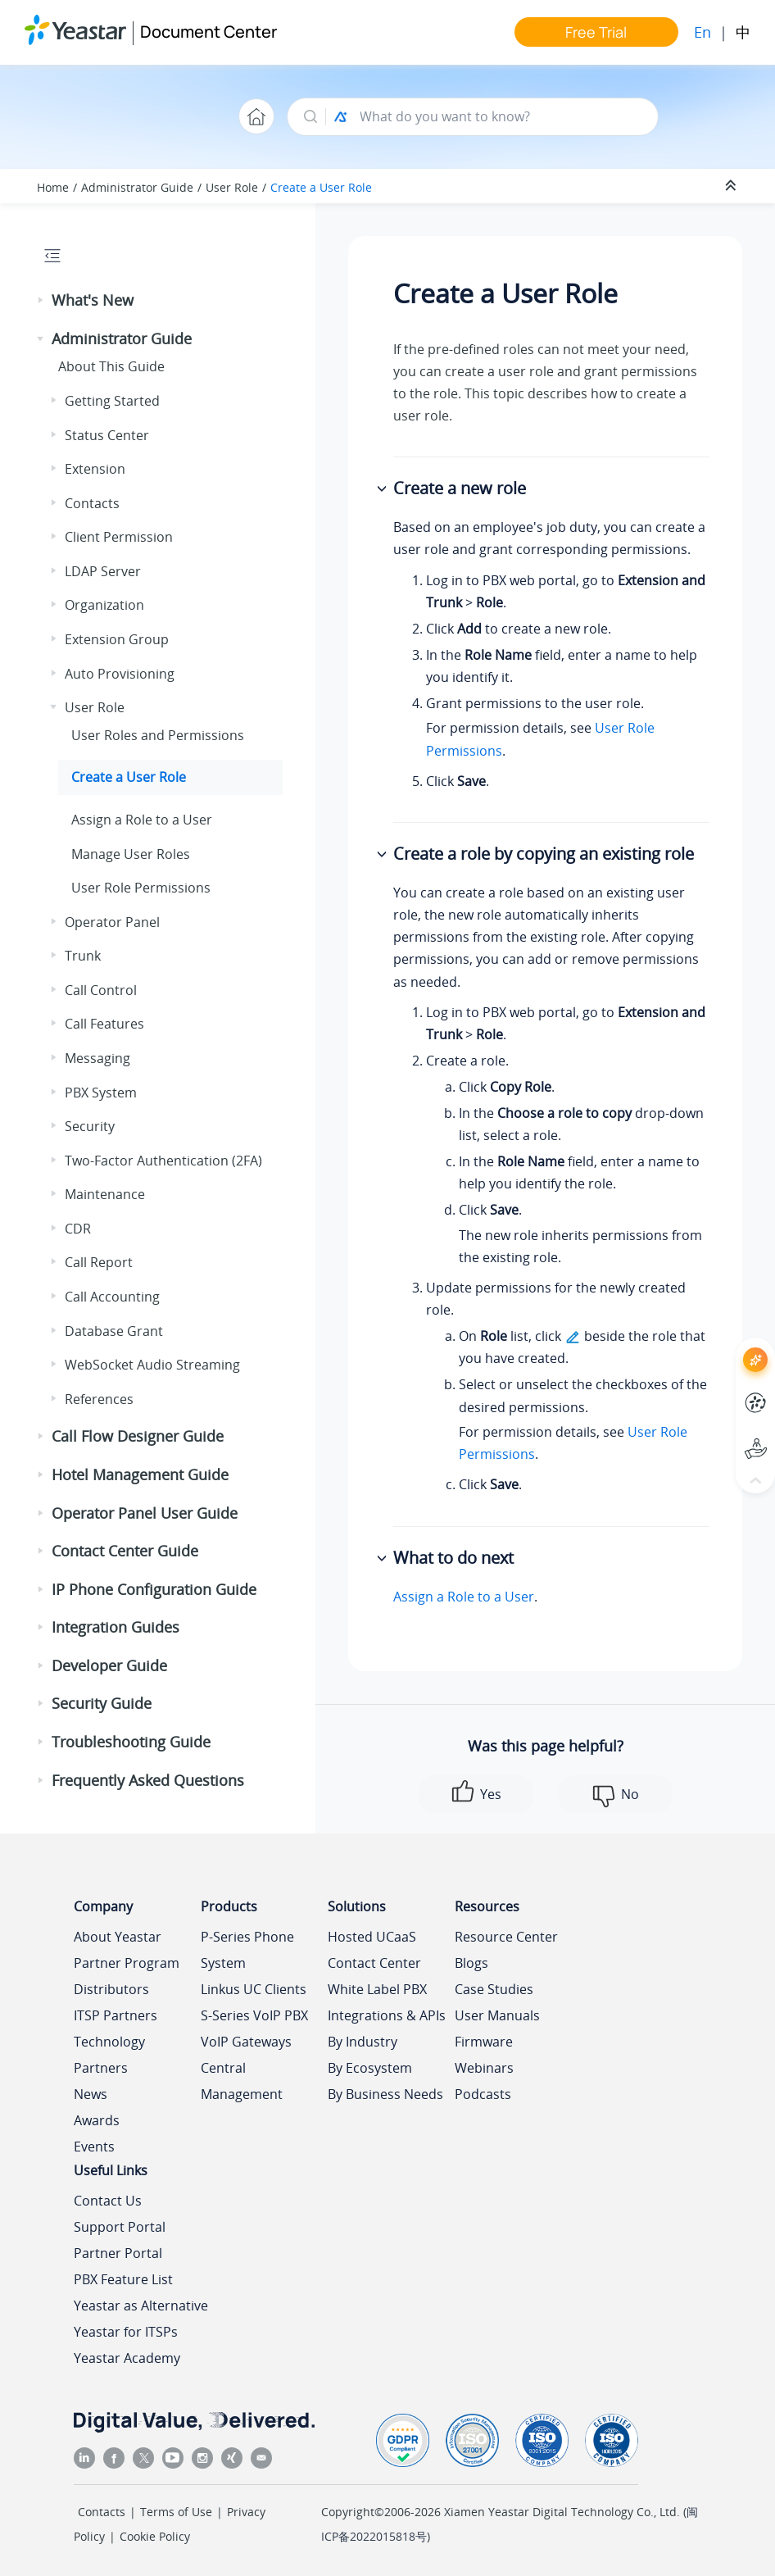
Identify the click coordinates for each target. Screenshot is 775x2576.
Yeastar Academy (127, 2358)
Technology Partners (109, 2055)
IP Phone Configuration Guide (154, 1589)
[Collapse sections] (732, 186)
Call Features (104, 1024)
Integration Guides (115, 1627)
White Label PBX (377, 1989)
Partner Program (126, 1963)
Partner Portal (118, 2253)
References (99, 1399)
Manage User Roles (130, 854)
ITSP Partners (115, 2015)
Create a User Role (321, 187)
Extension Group (117, 639)
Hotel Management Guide (140, 1474)
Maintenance (105, 1194)
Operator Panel (112, 922)
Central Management (242, 2081)
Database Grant (114, 1331)
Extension (95, 469)
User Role (232, 187)
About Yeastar (117, 1937)
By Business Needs (385, 2094)
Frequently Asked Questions (148, 1780)
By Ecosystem (370, 2068)
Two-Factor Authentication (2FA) (163, 1161)
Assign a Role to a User (141, 820)
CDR (78, 1229)
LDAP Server (103, 571)
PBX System (101, 1093)
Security (90, 1126)
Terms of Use (176, 2511)
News (90, 2094)
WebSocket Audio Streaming (152, 1365)
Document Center (208, 31)
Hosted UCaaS (372, 1937)
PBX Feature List (123, 2279)
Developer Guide (109, 1665)
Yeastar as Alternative (141, 2306)
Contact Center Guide (125, 1551)
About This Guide (111, 366)
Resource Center (506, 1937)
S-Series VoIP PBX (254, 2015)
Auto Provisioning (119, 674)
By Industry (362, 2042)
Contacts (92, 503)
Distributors (111, 1989)
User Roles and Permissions (157, 735)
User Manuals (497, 2015)
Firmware (484, 2042)
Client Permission (119, 537)
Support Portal (119, 2227)
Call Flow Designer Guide (138, 1436)
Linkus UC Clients (253, 1989)
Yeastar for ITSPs (126, 2332)
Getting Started (112, 401)
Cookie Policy (155, 2536)
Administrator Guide (137, 187)
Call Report (99, 1262)
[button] (42, 301)
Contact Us (108, 2201)
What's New (93, 300)
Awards (97, 2120)
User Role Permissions (141, 888)
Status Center (107, 435)
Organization (104, 605)
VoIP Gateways (246, 2042)
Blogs (471, 1963)
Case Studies (494, 1989)
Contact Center (374, 1963)
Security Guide (102, 1703)
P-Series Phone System (247, 1950)
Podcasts (483, 2094)
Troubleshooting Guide (131, 1741)
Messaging (97, 1058)
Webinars (484, 2068)
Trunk (83, 956)
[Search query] (500, 116)
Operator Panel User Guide (145, 1513)
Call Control (101, 990)
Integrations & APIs (387, 2015)
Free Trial (596, 32)
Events (94, 2147)
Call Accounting (112, 1297)
